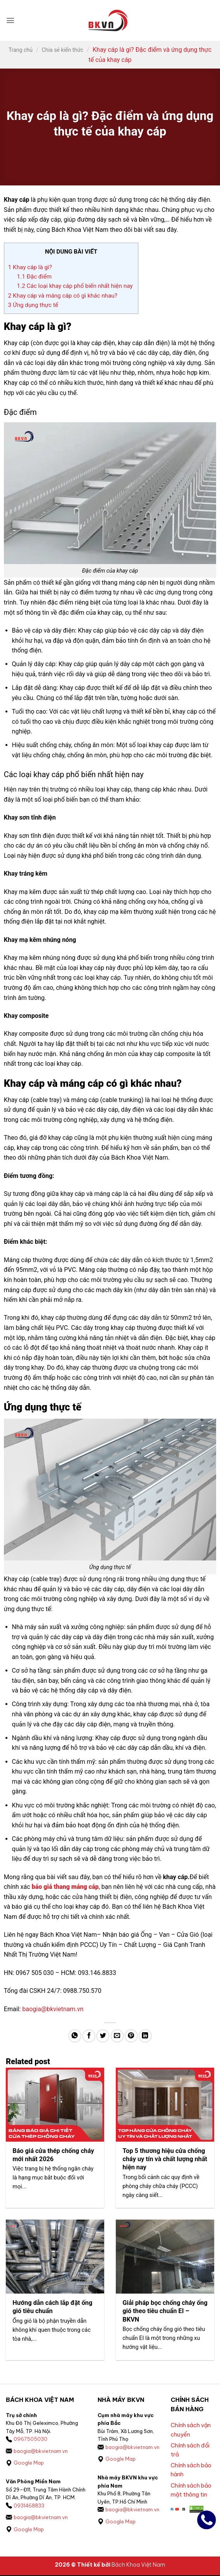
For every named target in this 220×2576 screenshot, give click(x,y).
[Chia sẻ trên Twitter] (102, 2035)
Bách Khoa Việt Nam (138, 2565)
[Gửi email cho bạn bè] (117, 2035)
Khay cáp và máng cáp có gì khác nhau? (63, 295)
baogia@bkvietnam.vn (53, 2009)
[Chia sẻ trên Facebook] (88, 2035)
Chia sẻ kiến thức (63, 50)
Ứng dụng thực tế (33, 305)
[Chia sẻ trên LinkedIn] (145, 2035)
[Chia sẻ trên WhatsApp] (74, 2035)
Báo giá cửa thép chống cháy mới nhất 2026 (54, 2155)
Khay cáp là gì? (30, 267)
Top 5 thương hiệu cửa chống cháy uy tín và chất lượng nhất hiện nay (164, 2159)
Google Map (29, 2464)
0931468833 (29, 2506)
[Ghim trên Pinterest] (131, 2035)
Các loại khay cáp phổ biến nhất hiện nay (75, 285)
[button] (10, 20)
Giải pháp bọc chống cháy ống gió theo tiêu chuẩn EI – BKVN (162, 2312)
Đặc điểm (34, 276)
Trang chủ (21, 50)
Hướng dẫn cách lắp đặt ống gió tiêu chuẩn (53, 2308)
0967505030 (30, 2440)
